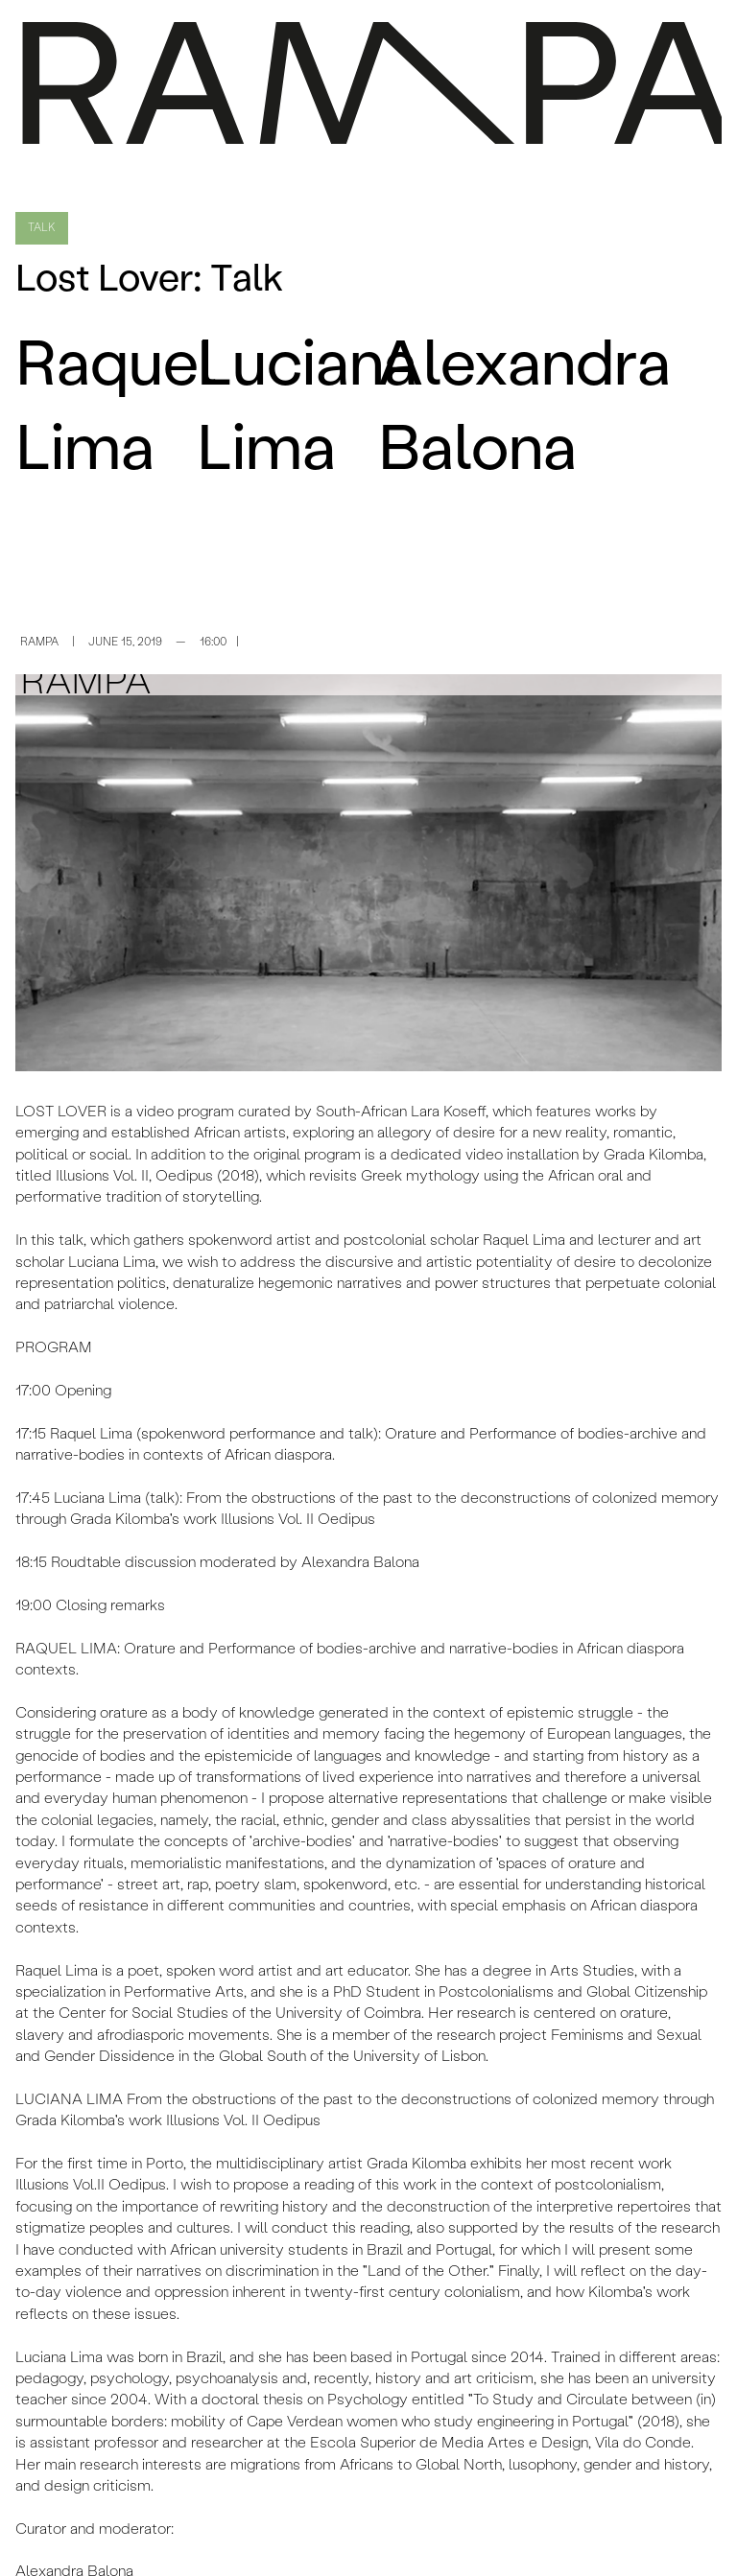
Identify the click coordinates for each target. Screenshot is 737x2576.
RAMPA (39, 642)
